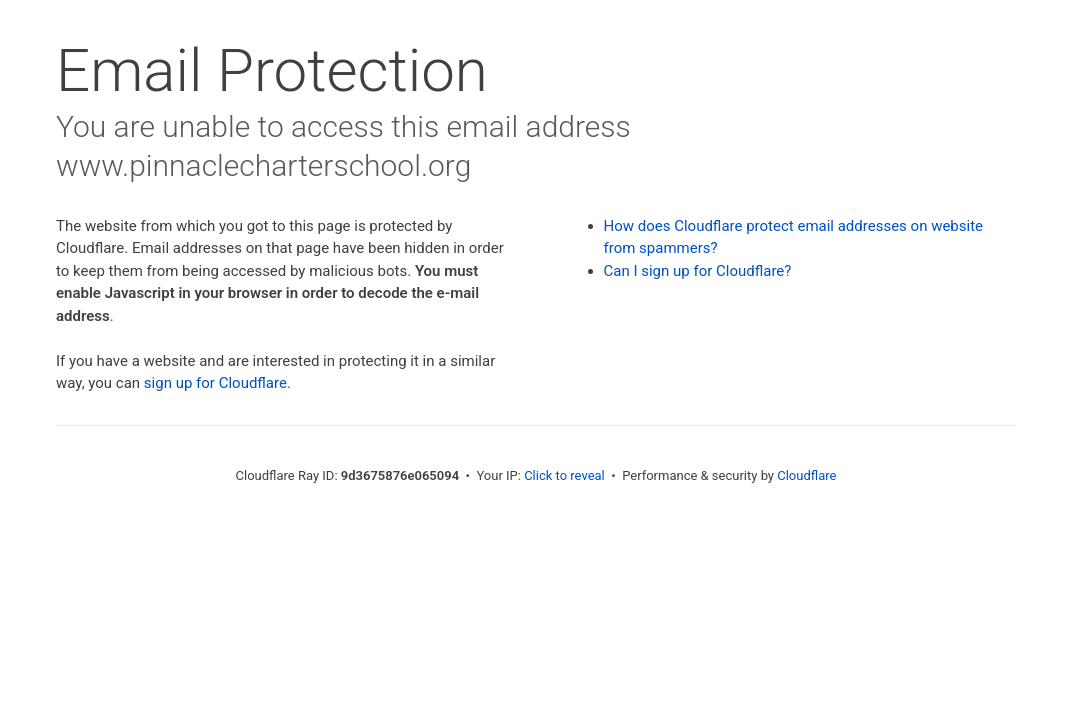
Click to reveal (564, 475)
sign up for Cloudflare (215, 383)
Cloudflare (806, 475)
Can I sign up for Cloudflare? (698, 271)
